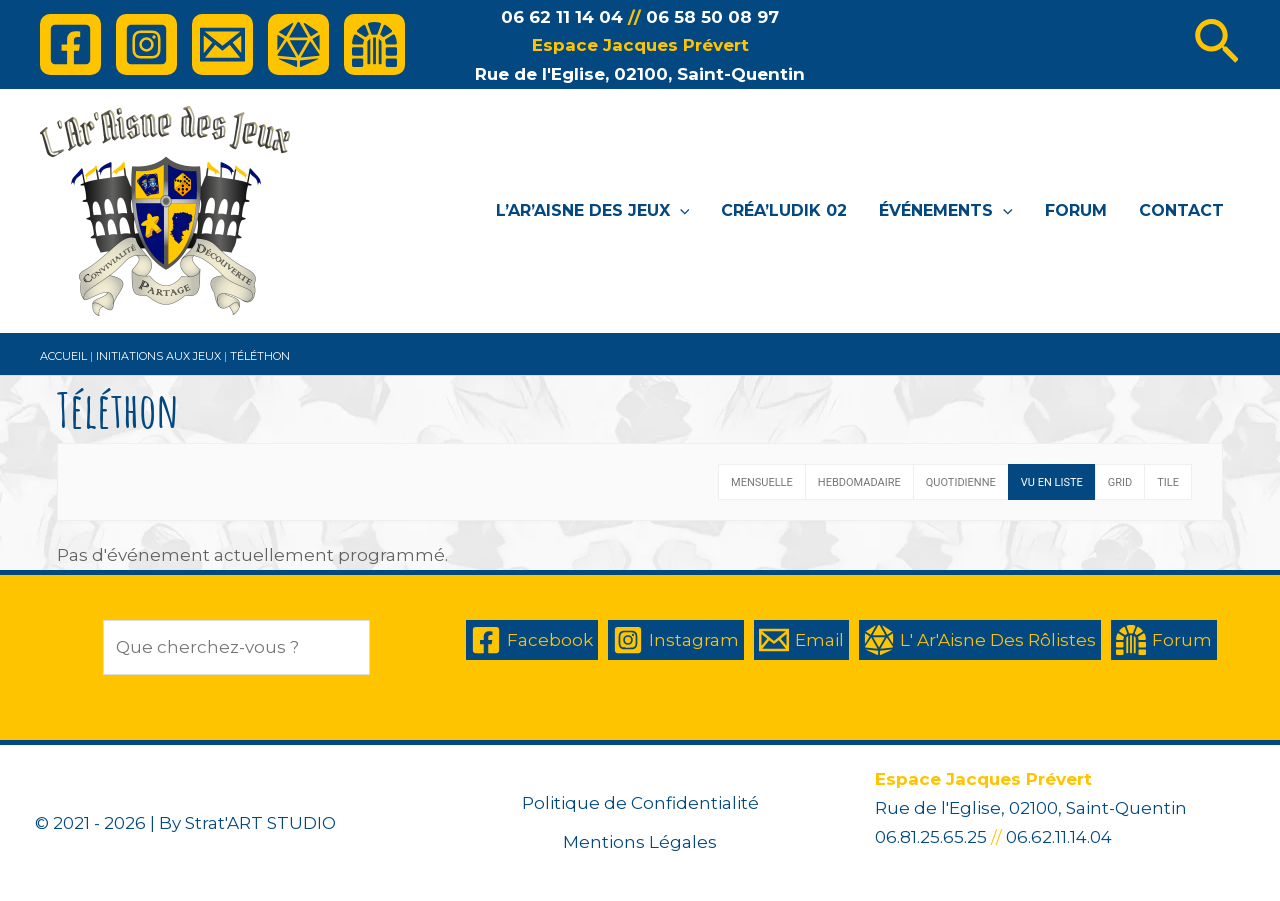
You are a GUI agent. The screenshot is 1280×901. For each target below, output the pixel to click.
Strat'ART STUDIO (260, 823)
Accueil (63, 356)
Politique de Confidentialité (640, 803)
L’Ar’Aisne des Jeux (593, 211)
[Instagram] (146, 44)
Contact (1181, 210)
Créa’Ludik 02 (784, 210)
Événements (946, 211)
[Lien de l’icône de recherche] (1216, 45)
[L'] (298, 44)
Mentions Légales (640, 842)
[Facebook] (70, 44)
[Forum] (374, 44)
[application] (680, 211)
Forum (1076, 210)
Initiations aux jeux (158, 356)
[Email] (222, 44)
